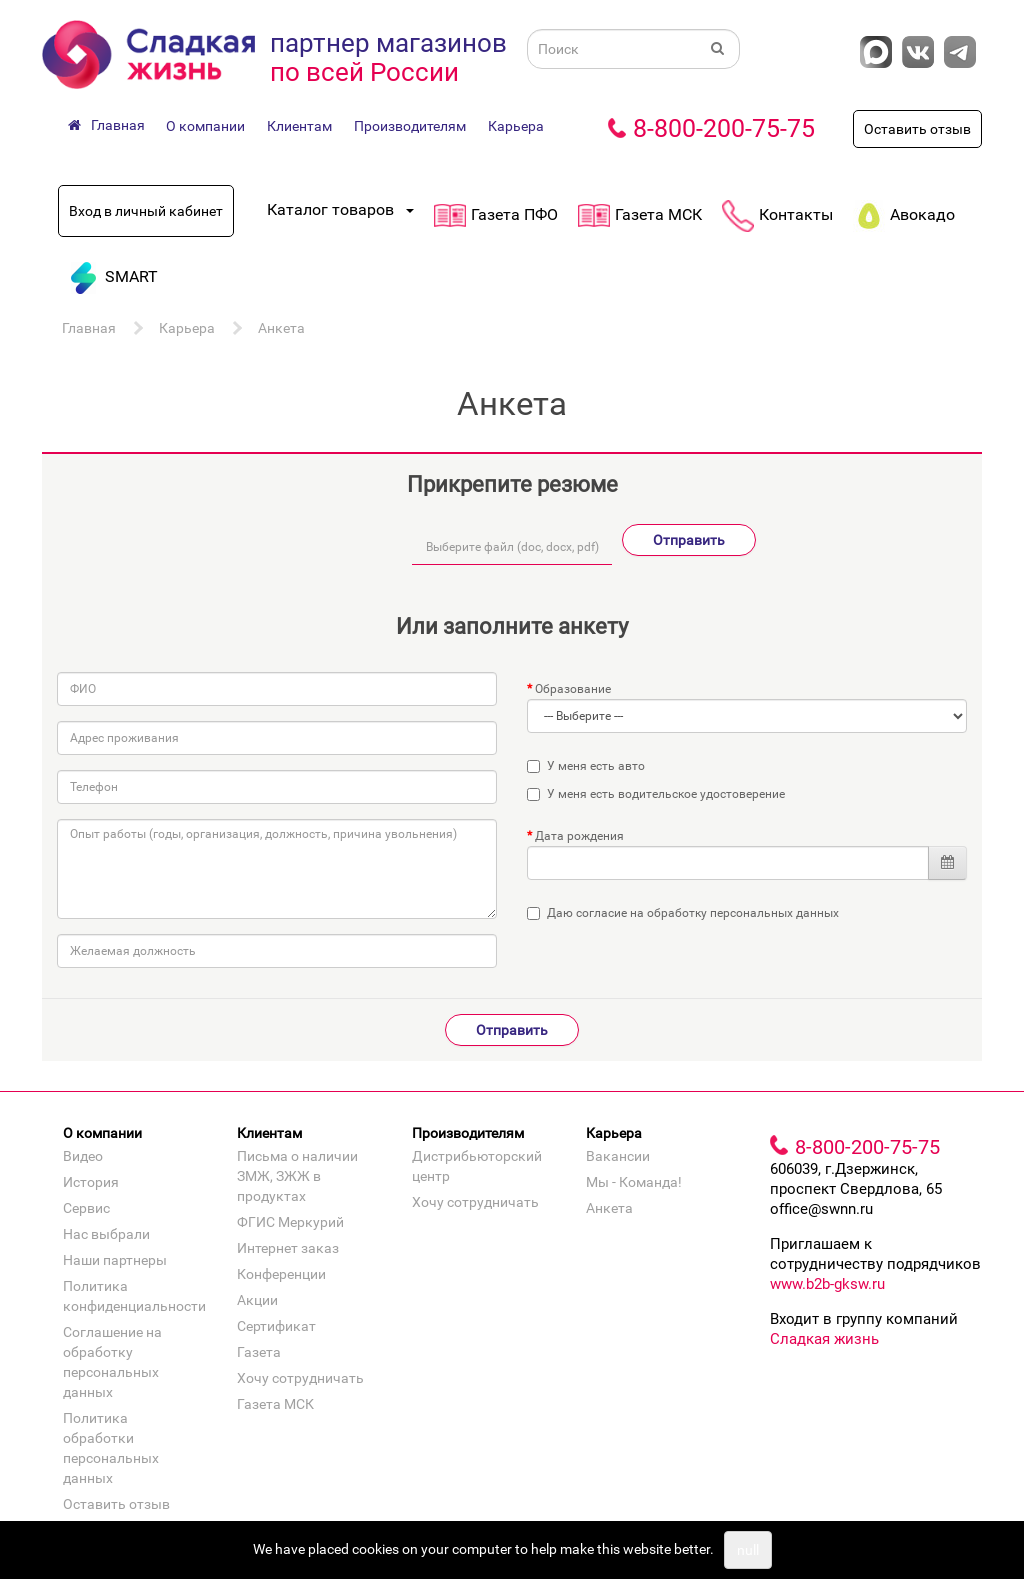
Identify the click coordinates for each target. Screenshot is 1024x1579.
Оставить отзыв (917, 129)
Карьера (516, 126)
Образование (573, 689)
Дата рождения (579, 836)
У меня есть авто (586, 766)
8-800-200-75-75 (724, 128)
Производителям (410, 126)
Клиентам (299, 126)
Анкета (281, 328)
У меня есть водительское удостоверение (656, 794)
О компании (205, 126)
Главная (89, 328)
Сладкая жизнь (824, 1339)
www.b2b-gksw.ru (827, 1284)
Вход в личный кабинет (146, 211)
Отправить (689, 540)
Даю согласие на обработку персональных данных (693, 913)
